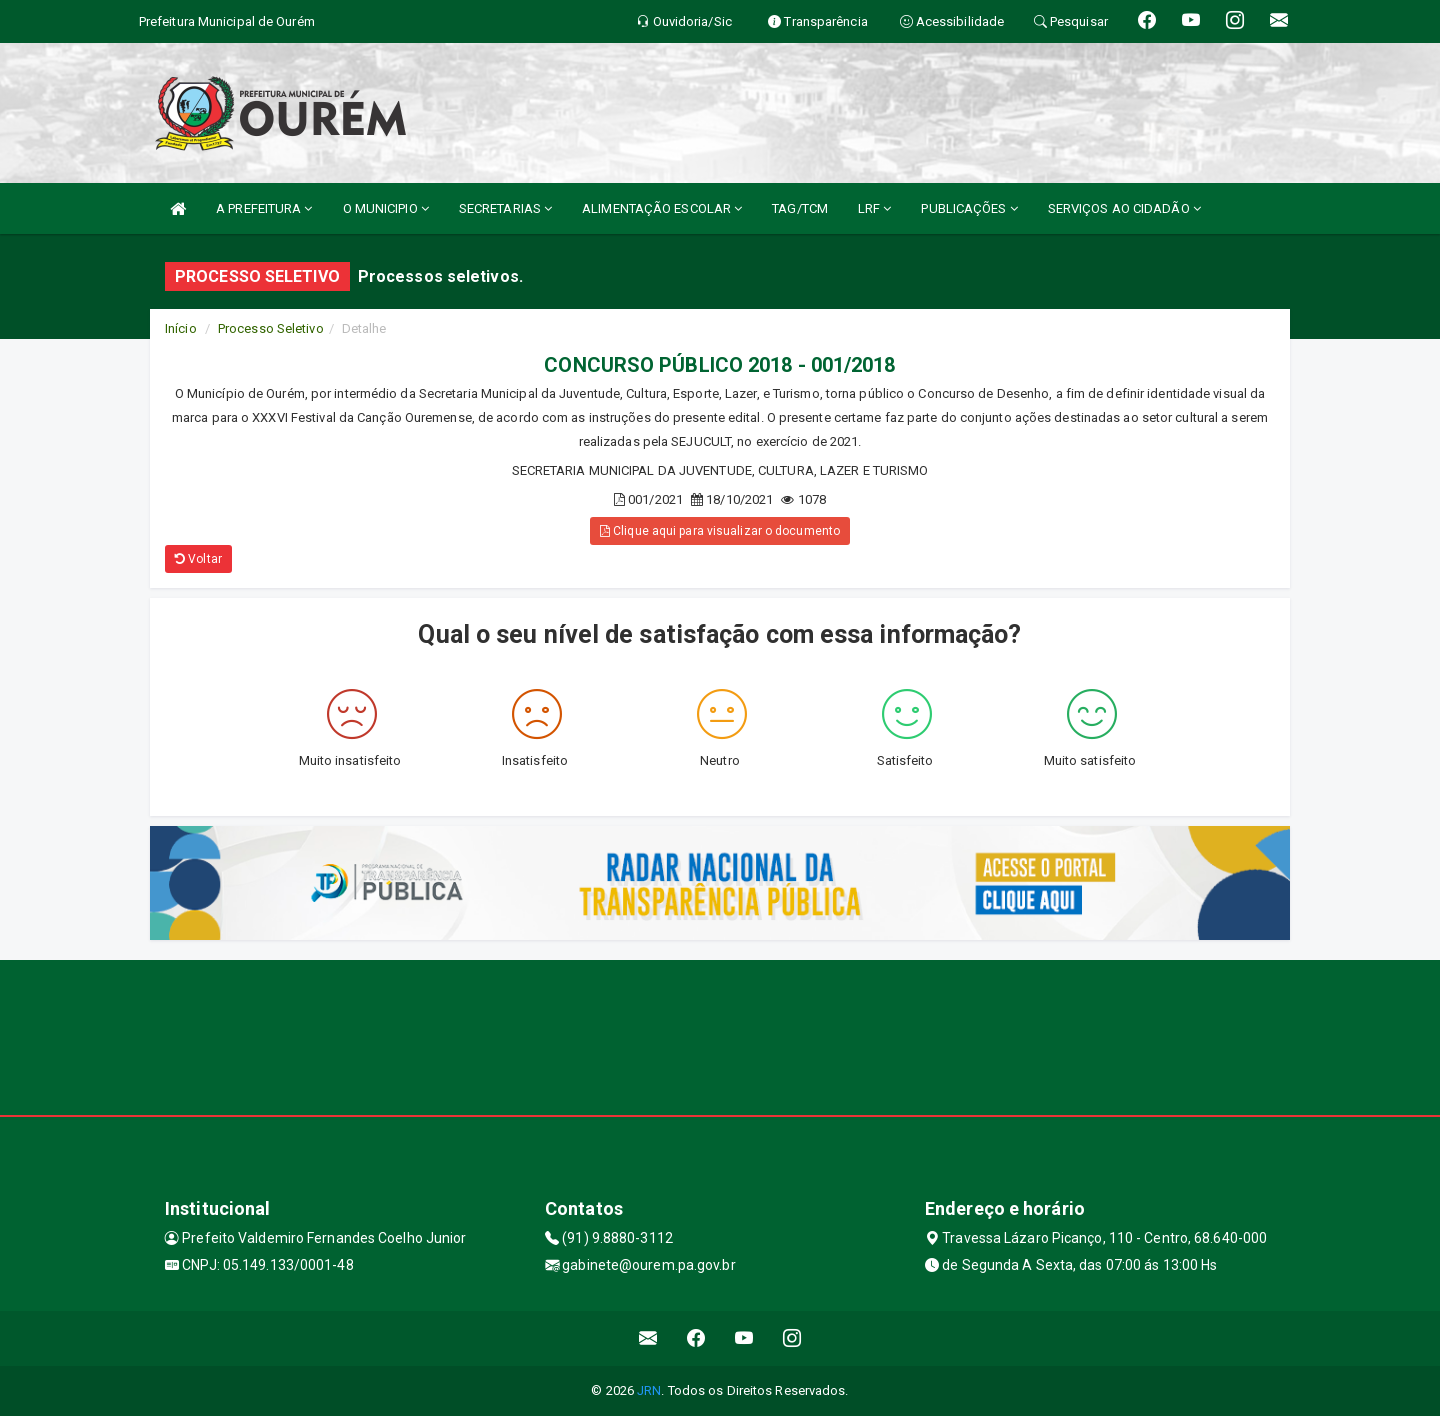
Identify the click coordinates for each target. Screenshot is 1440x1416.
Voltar (198, 559)
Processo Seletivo (271, 328)
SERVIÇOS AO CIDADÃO (1124, 208)
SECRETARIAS (505, 208)
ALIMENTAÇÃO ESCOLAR (662, 208)
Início (181, 328)
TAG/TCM (800, 208)
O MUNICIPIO (386, 208)
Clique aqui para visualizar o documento (720, 531)
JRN (649, 1390)
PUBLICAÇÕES (969, 208)
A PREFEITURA (264, 208)
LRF (875, 208)
